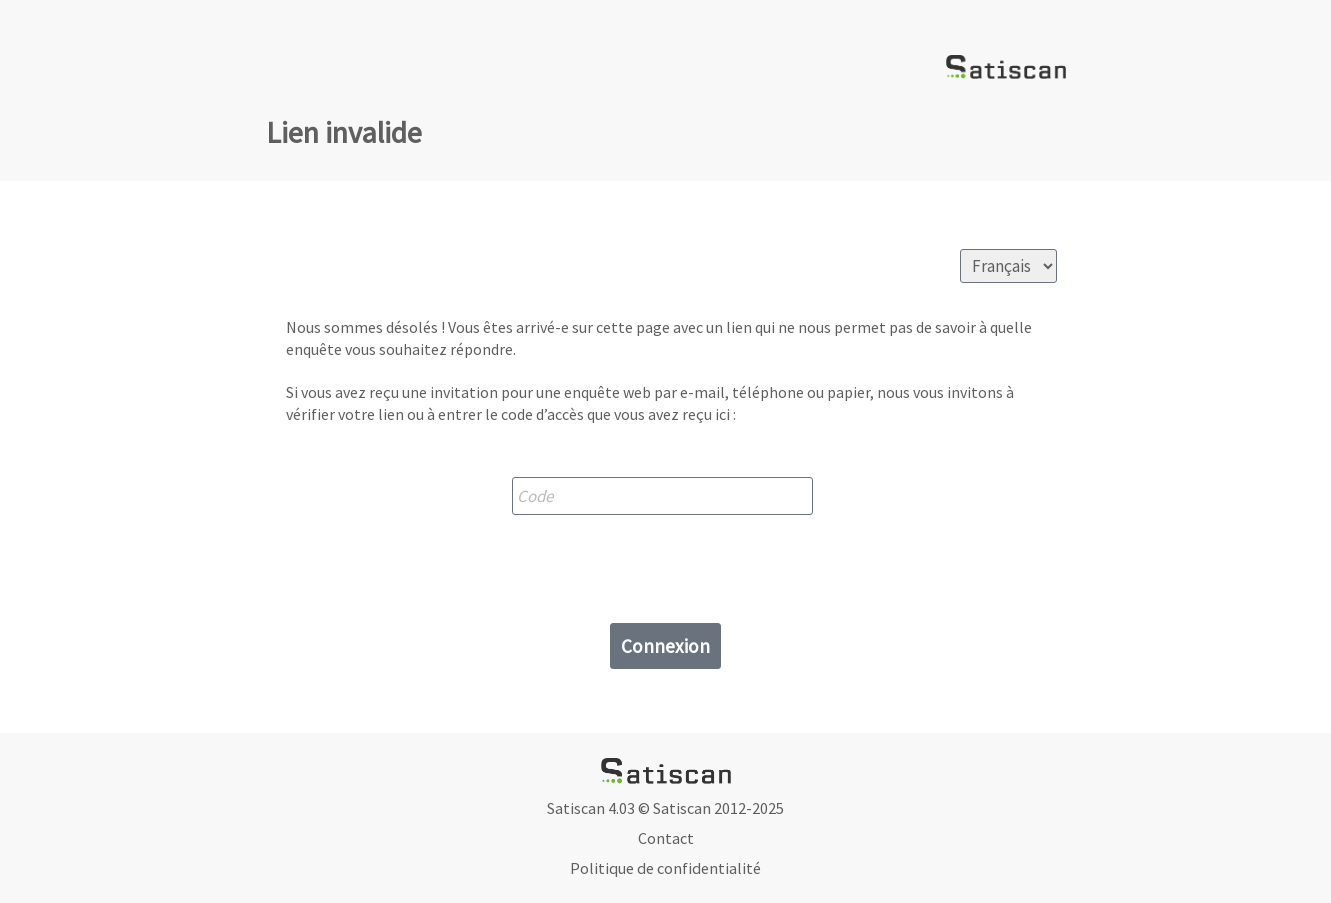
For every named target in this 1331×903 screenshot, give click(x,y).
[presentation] (666, 564)
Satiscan (682, 808)
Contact (666, 838)
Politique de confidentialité (665, 868)
